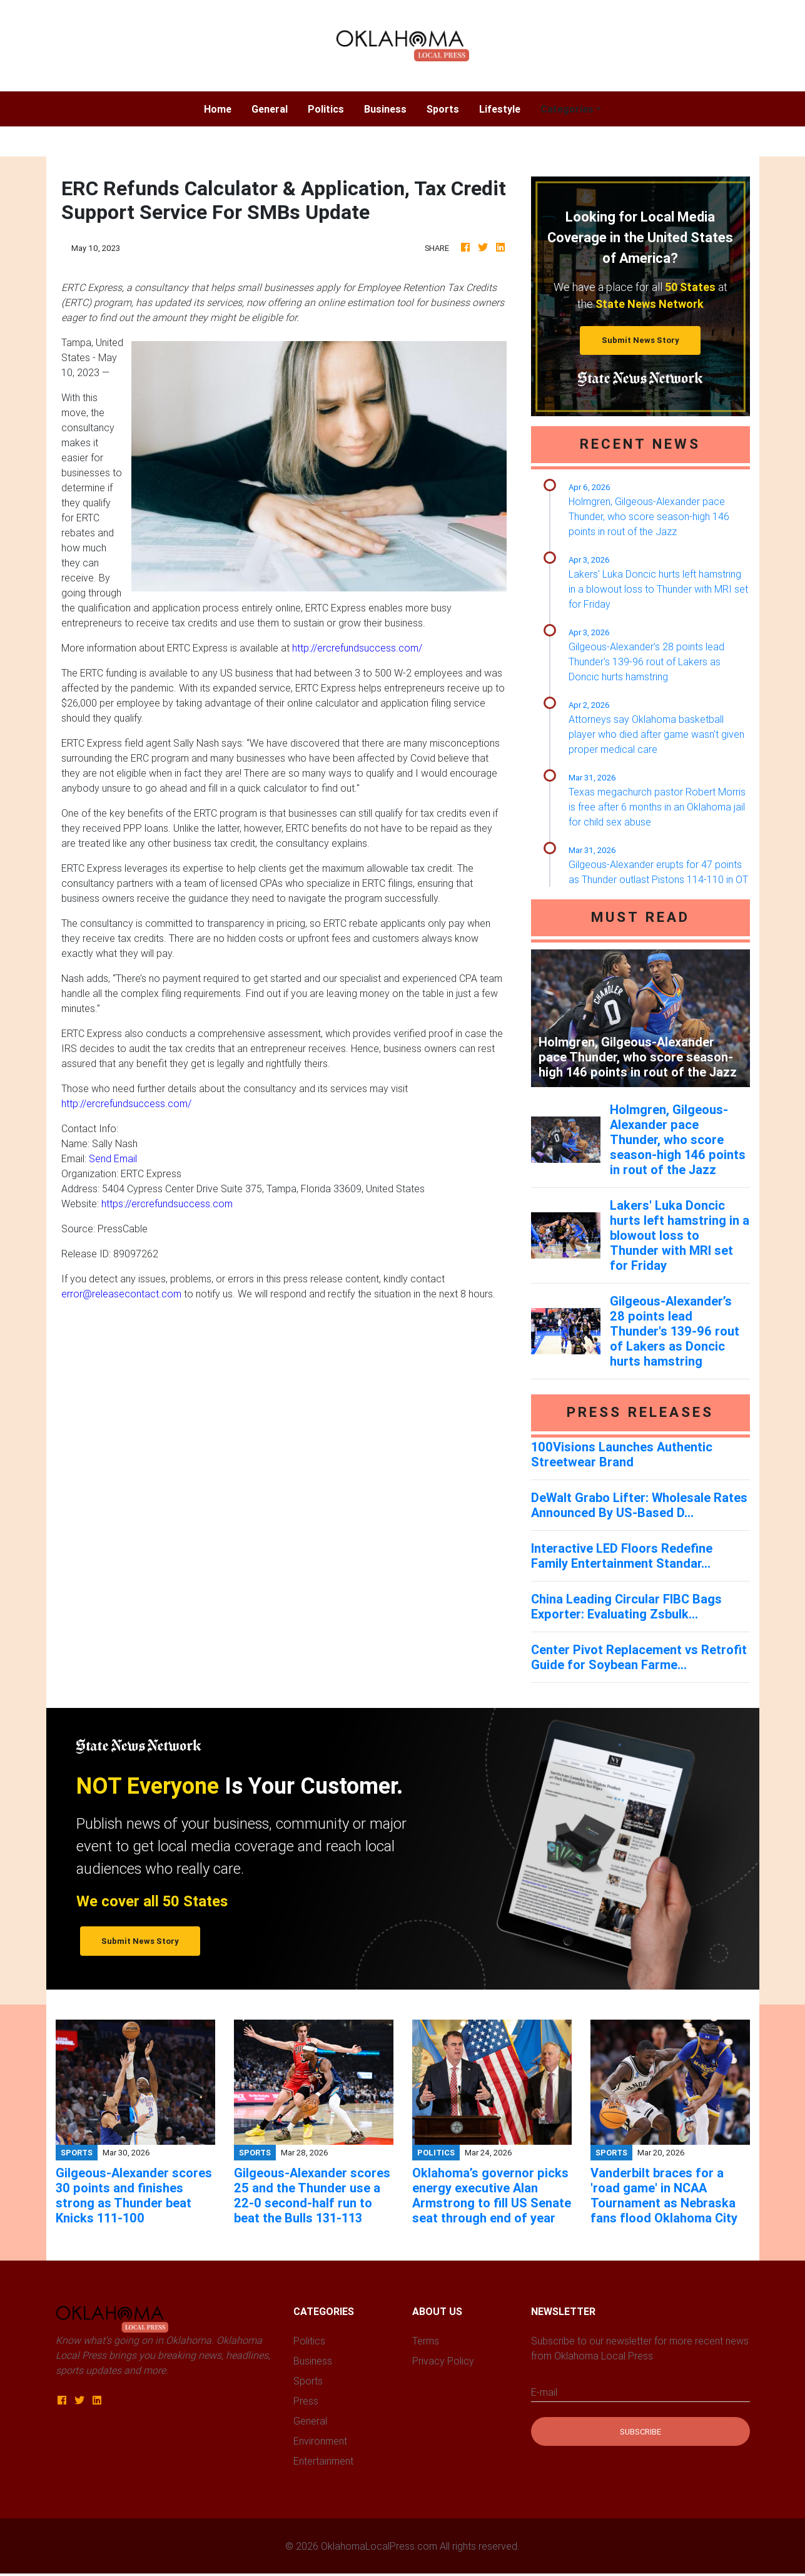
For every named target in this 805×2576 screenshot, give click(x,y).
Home (222, 108)
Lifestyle (499, 109)
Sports (443, 109)
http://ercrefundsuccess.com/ (357, 647)
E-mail (544, 2392)
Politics (326, 109)
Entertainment (323, 2461)
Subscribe (640, 2431)
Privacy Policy (443, 2360)
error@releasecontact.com (121, 1293)
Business (385, 109)
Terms (425, 2340)
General (269, 109)
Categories (567, 109)
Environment (320, 2441)
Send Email (113, 1158)
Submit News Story (640, 340)
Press (305, 2401)
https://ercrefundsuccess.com (167, 1203)
